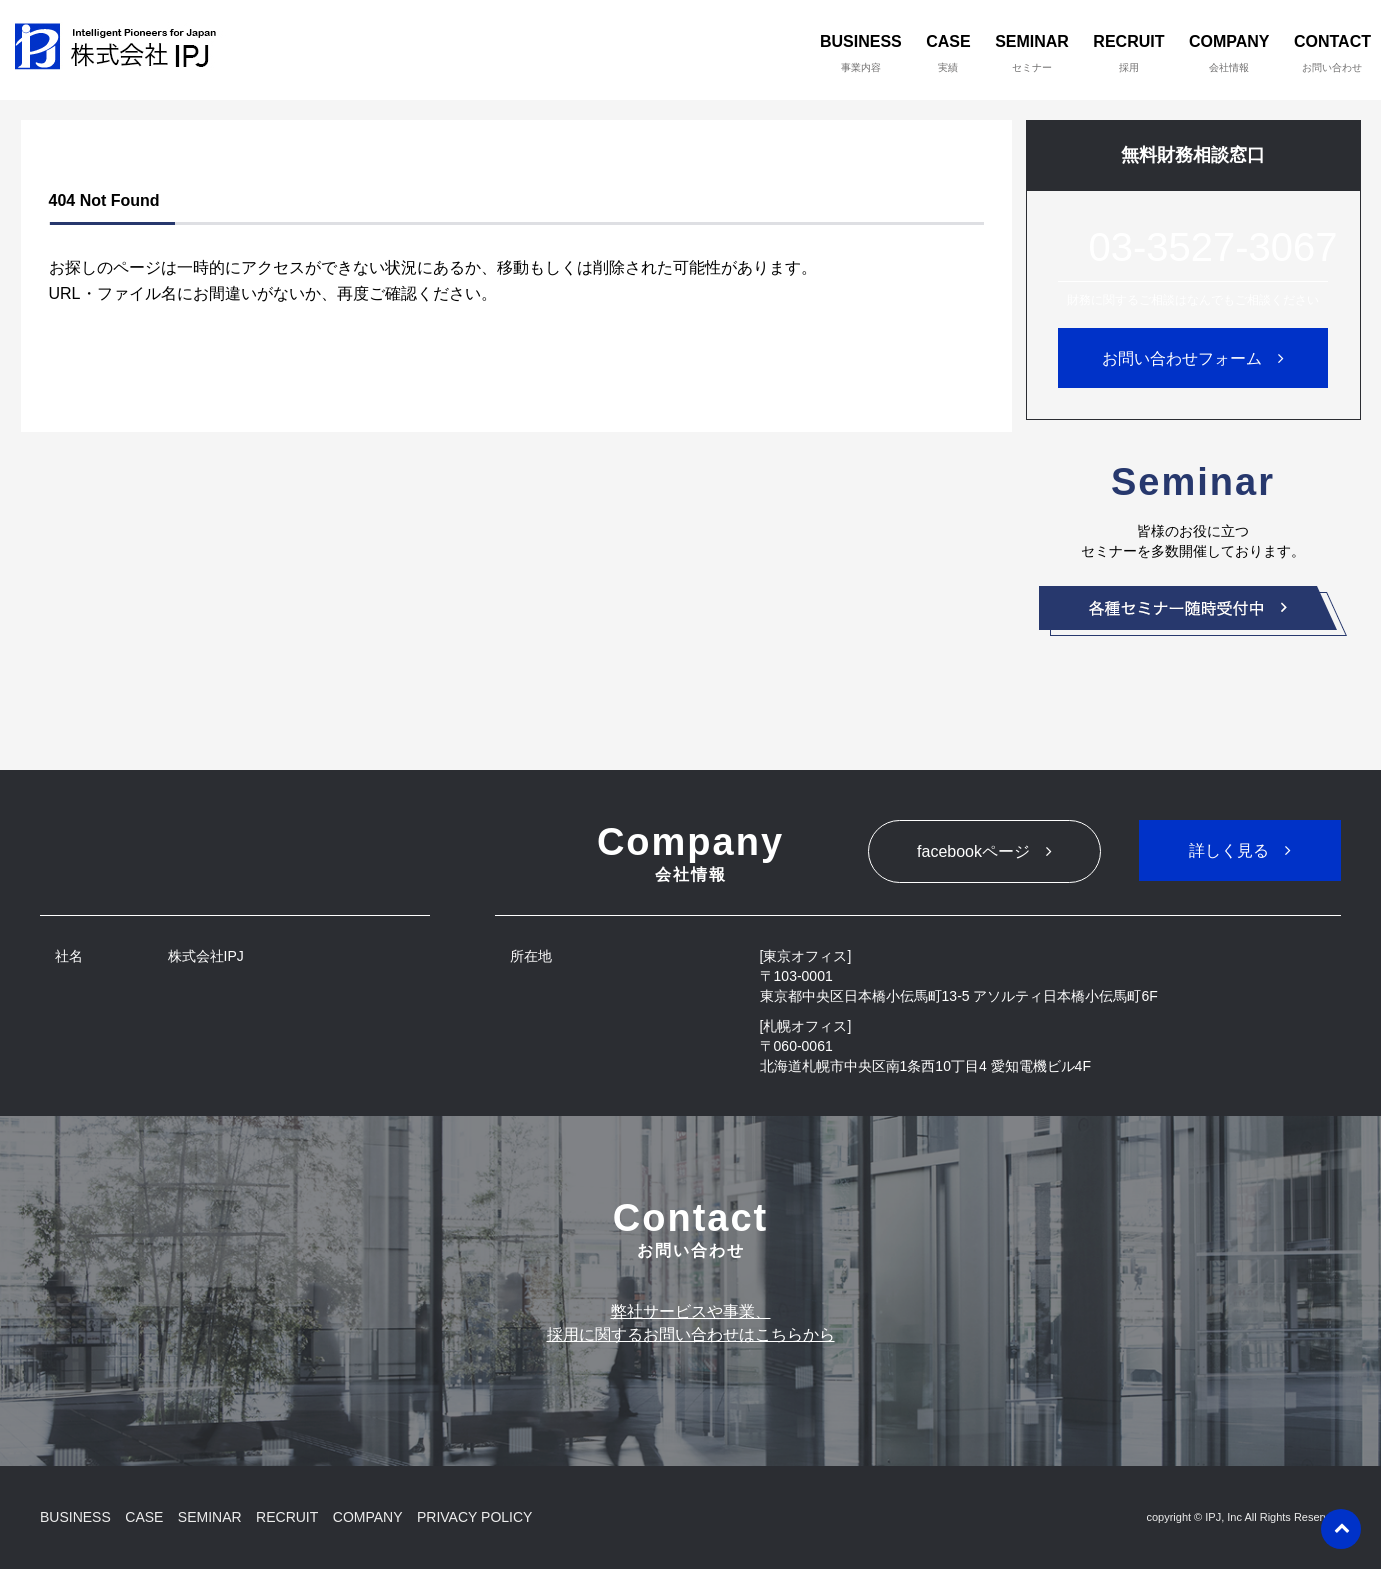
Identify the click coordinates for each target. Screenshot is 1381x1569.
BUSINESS (861, 53)
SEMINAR (1032, 53)
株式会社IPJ (120, 50)
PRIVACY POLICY (474, 1517)
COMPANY (1229, 53)
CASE (948, 53)
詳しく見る (1229, 850)
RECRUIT (1128, 53)
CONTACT (1332, 53)
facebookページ (973, 851)
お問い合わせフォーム (1182, 358)
